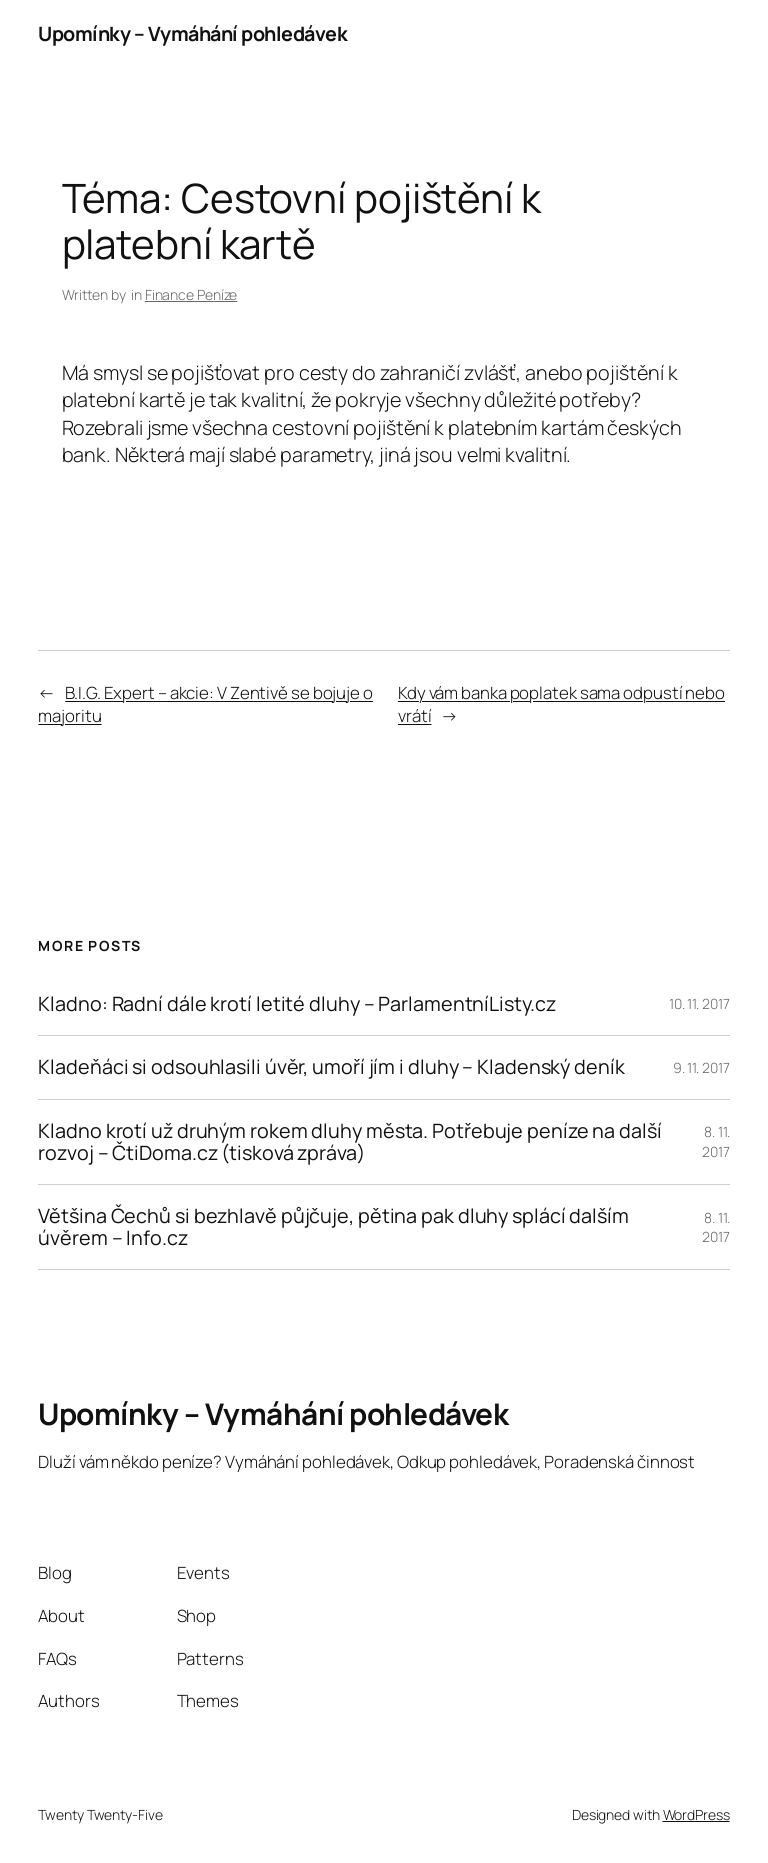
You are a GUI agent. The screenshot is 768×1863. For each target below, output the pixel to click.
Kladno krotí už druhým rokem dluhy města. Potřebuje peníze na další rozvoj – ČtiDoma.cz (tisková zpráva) (349, 1142)
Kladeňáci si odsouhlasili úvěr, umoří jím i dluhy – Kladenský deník (331, 1067)
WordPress (696, 1814)
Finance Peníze (191, 294)
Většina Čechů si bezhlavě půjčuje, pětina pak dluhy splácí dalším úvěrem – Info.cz (333, 1227)
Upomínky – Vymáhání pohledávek (192, 33)
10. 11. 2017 (699, 1003)
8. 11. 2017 (716, 1141)
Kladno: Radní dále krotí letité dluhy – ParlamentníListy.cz (296, 1004)
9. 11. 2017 (701, 1067)
